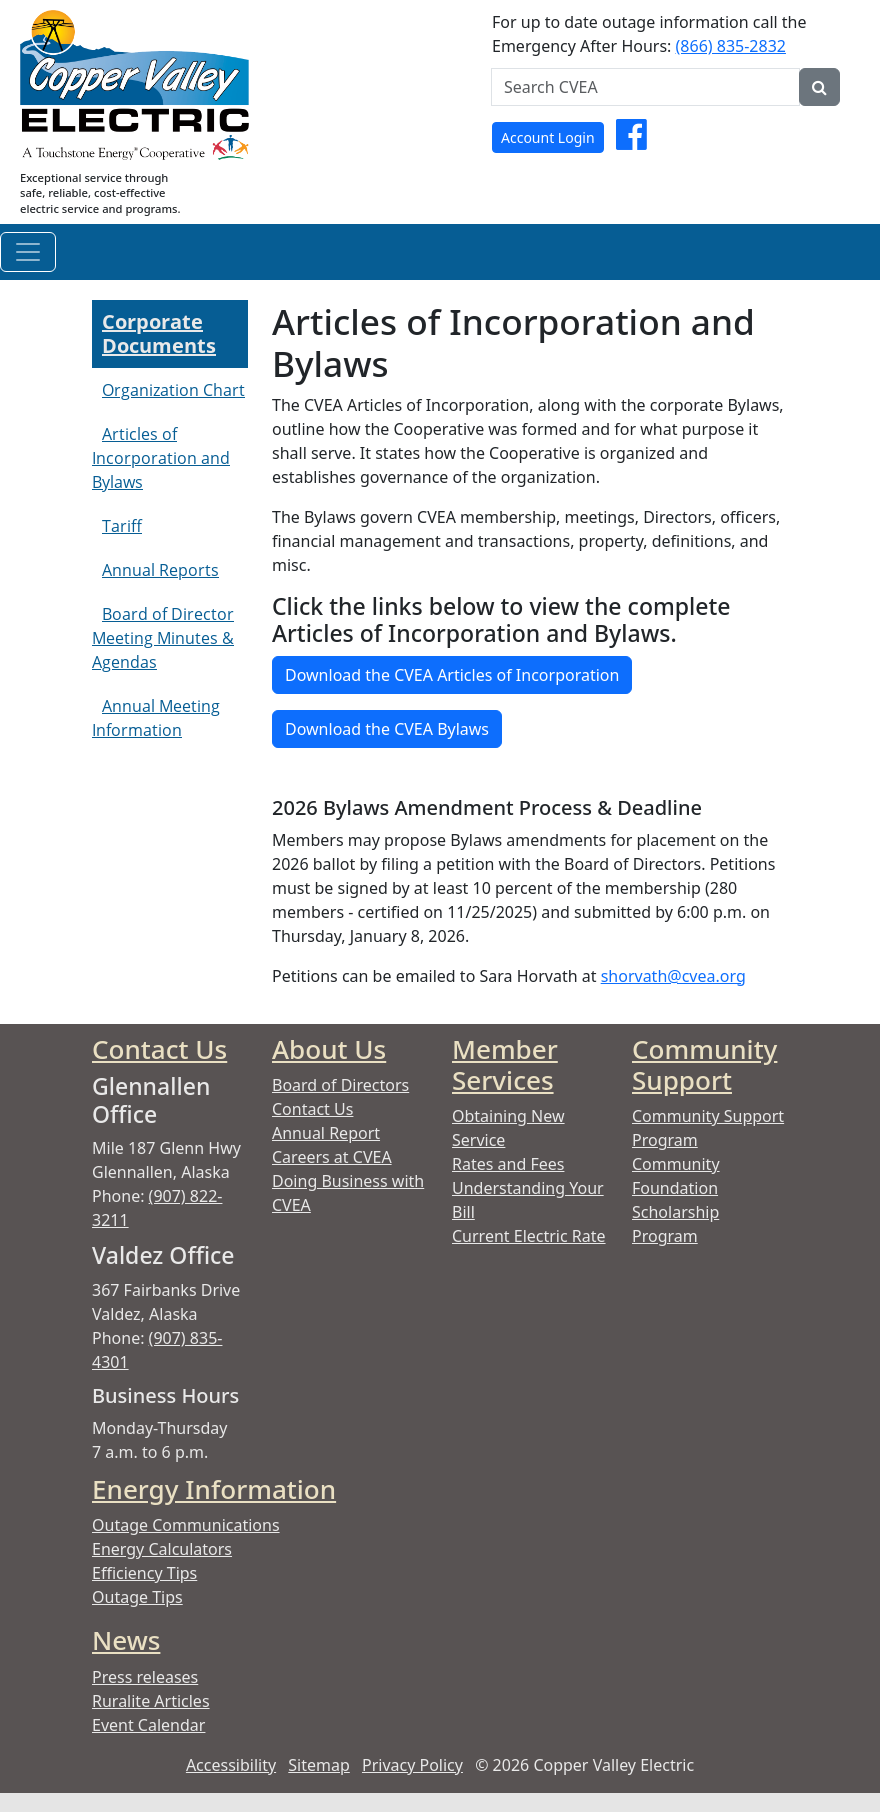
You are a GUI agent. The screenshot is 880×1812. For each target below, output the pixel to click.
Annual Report (326, 1133)
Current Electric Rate (529, 1236)
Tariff (122, 526)
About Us (329, 1049)
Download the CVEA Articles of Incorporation (452, 675)
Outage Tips (137, 1597)
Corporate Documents (159, 333)
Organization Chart (173, 390)
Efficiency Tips (144, 1573)
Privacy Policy (412, 1765)
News (126, 1640)
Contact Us (159, 1049)
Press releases (145, 1677)
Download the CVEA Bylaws (387, 729)
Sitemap (319, 1765)
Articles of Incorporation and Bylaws (161, 458)
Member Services (505, 1064)
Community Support (704, 1064)
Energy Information (214, 1489)
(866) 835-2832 (731, 46)
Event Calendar (148, 1725)
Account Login (548, 137)
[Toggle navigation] (28, 252)
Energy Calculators (162, 1549)
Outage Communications (186, 1525)
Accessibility (231, 1765)
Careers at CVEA (332, 1157)
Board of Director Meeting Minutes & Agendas (163, 638)
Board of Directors (340, 1085)
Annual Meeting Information (156, 718)
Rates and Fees (508, 1164)
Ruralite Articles (151, 1701)
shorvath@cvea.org (673, 976)
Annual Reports (160, 570)
